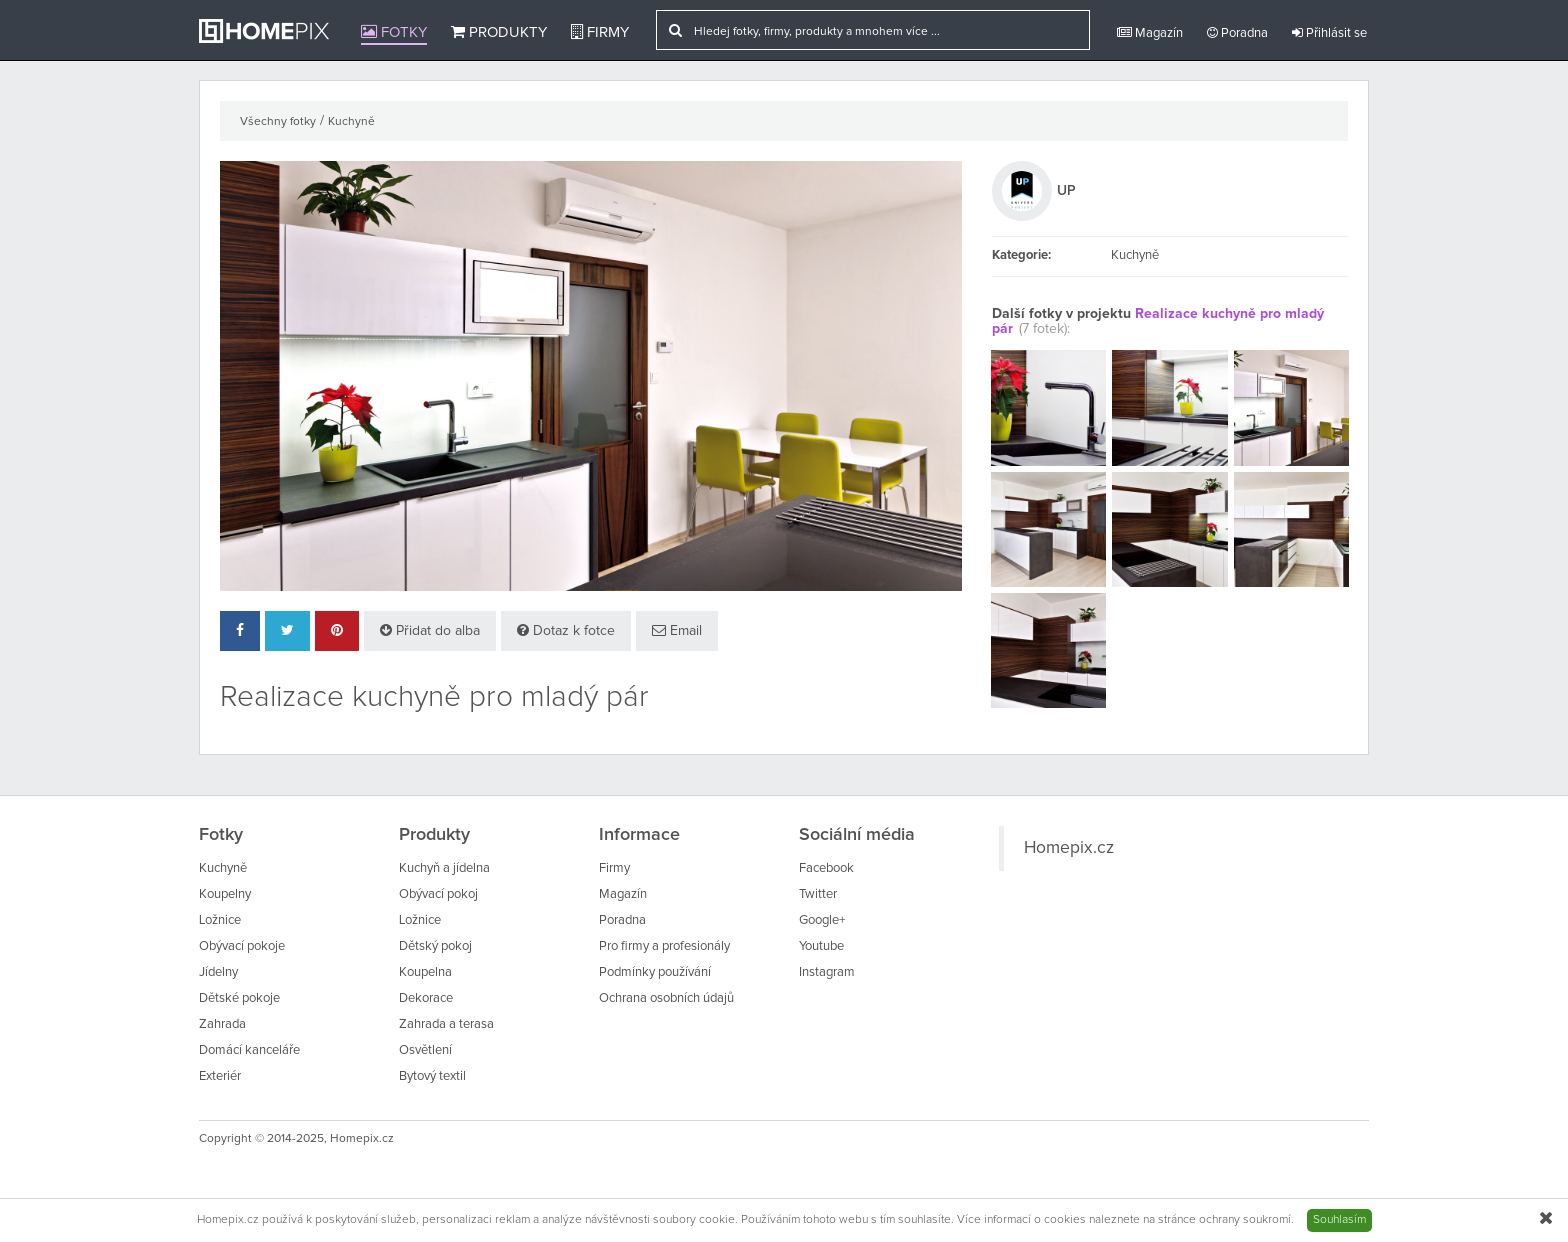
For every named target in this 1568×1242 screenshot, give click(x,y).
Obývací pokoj (438, 894)
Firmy (600, 32)
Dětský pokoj (435, 946)
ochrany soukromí (1245, 1220)
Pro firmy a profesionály (664, 946)
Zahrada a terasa (446, 1024)
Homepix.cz (1069, 848)
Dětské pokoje (239, 998)
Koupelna (425, 972)
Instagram (827, 972)
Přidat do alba (430, 630)
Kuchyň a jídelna (444, 868)
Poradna (1237, 33)
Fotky (394, 32)
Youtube (821, 946)
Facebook (826, 868)
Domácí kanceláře (249, 1050)
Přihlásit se (1329, 33)
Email (677, 630)
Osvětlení (425, 1050)
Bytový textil (432, 1076)
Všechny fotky (278, 122)
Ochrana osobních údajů (666, 998)
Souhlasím (1339, 1220)
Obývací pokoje (242, 946)
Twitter (818, 894)
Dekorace (426, 998)
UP (1066, 191)
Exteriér (220, 1076)
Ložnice (220, 920)
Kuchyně (351, 122)
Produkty (499, 32)
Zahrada (222, 1024)
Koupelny (225, 894)
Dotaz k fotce (566, 630)
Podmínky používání (655, 972)
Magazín (1150, 33)
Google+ (822, 920)
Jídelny (218, 972)
